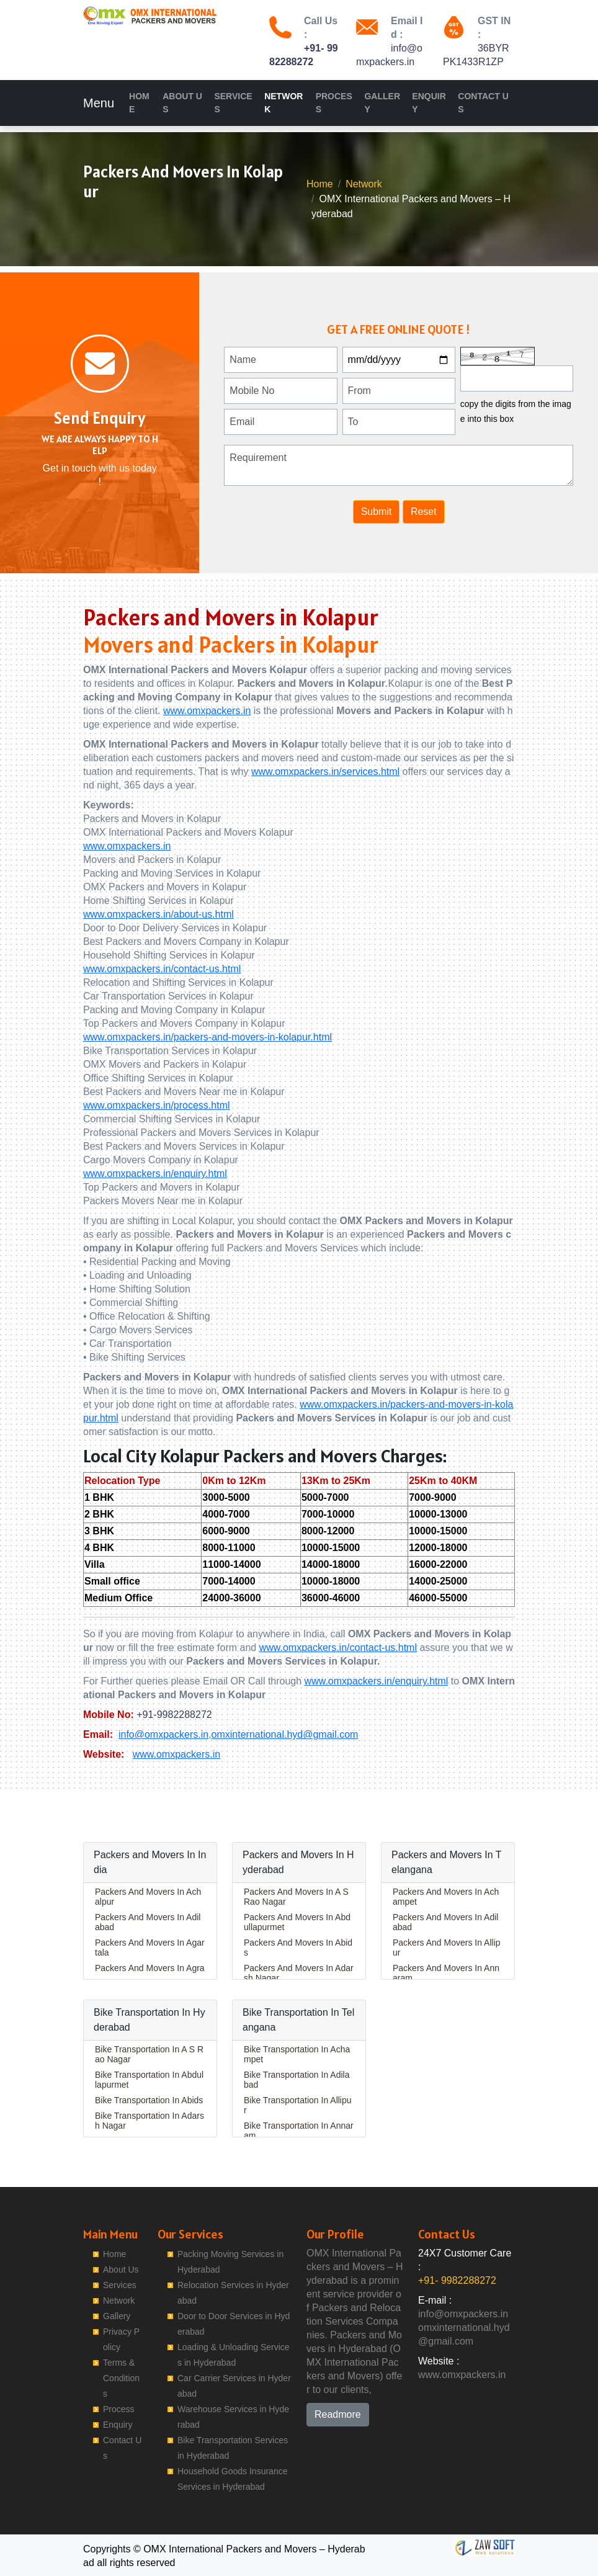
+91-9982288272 (174, 1714)
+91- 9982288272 (457, 2280)
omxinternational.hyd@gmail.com (285, 1734)
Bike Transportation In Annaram (299, 2130)
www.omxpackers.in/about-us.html (158, 914)
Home (139, 102)
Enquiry (428, 102)
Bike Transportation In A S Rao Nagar (149, 2054)
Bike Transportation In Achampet (297, 2054)
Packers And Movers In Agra (150, 1968)
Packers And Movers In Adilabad (147, 1922)
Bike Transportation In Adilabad (296, 2080)
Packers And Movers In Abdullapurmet (297, 1922)
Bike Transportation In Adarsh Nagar (149, 2121)
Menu (98, 103)
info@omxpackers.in (163, 1734)
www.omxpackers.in (207, 710)
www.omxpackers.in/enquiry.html (155, 1173)
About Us (182, 102)
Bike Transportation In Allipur (298, 2105)
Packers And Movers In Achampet (446, 1897)
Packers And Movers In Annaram (446, 1973)
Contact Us (483, 102)
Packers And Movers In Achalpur (148, 1897)
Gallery (382, 102)
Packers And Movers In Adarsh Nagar (299, 1973)
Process (334, 102)
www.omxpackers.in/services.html (325, 771)
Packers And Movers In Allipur (447, 1947)
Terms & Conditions (121, 2378)
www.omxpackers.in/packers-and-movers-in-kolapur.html (207, 1037)
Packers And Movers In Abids (298, 1947)
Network (283, 102)
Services (233, 102)
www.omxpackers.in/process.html (156, 1105)
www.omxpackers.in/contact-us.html (162, 969)
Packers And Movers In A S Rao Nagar (296, 1897)
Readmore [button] (338, 2414)
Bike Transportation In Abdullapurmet (149, 2080)
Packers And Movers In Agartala (150, 1947)
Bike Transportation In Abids (149, 2100)
